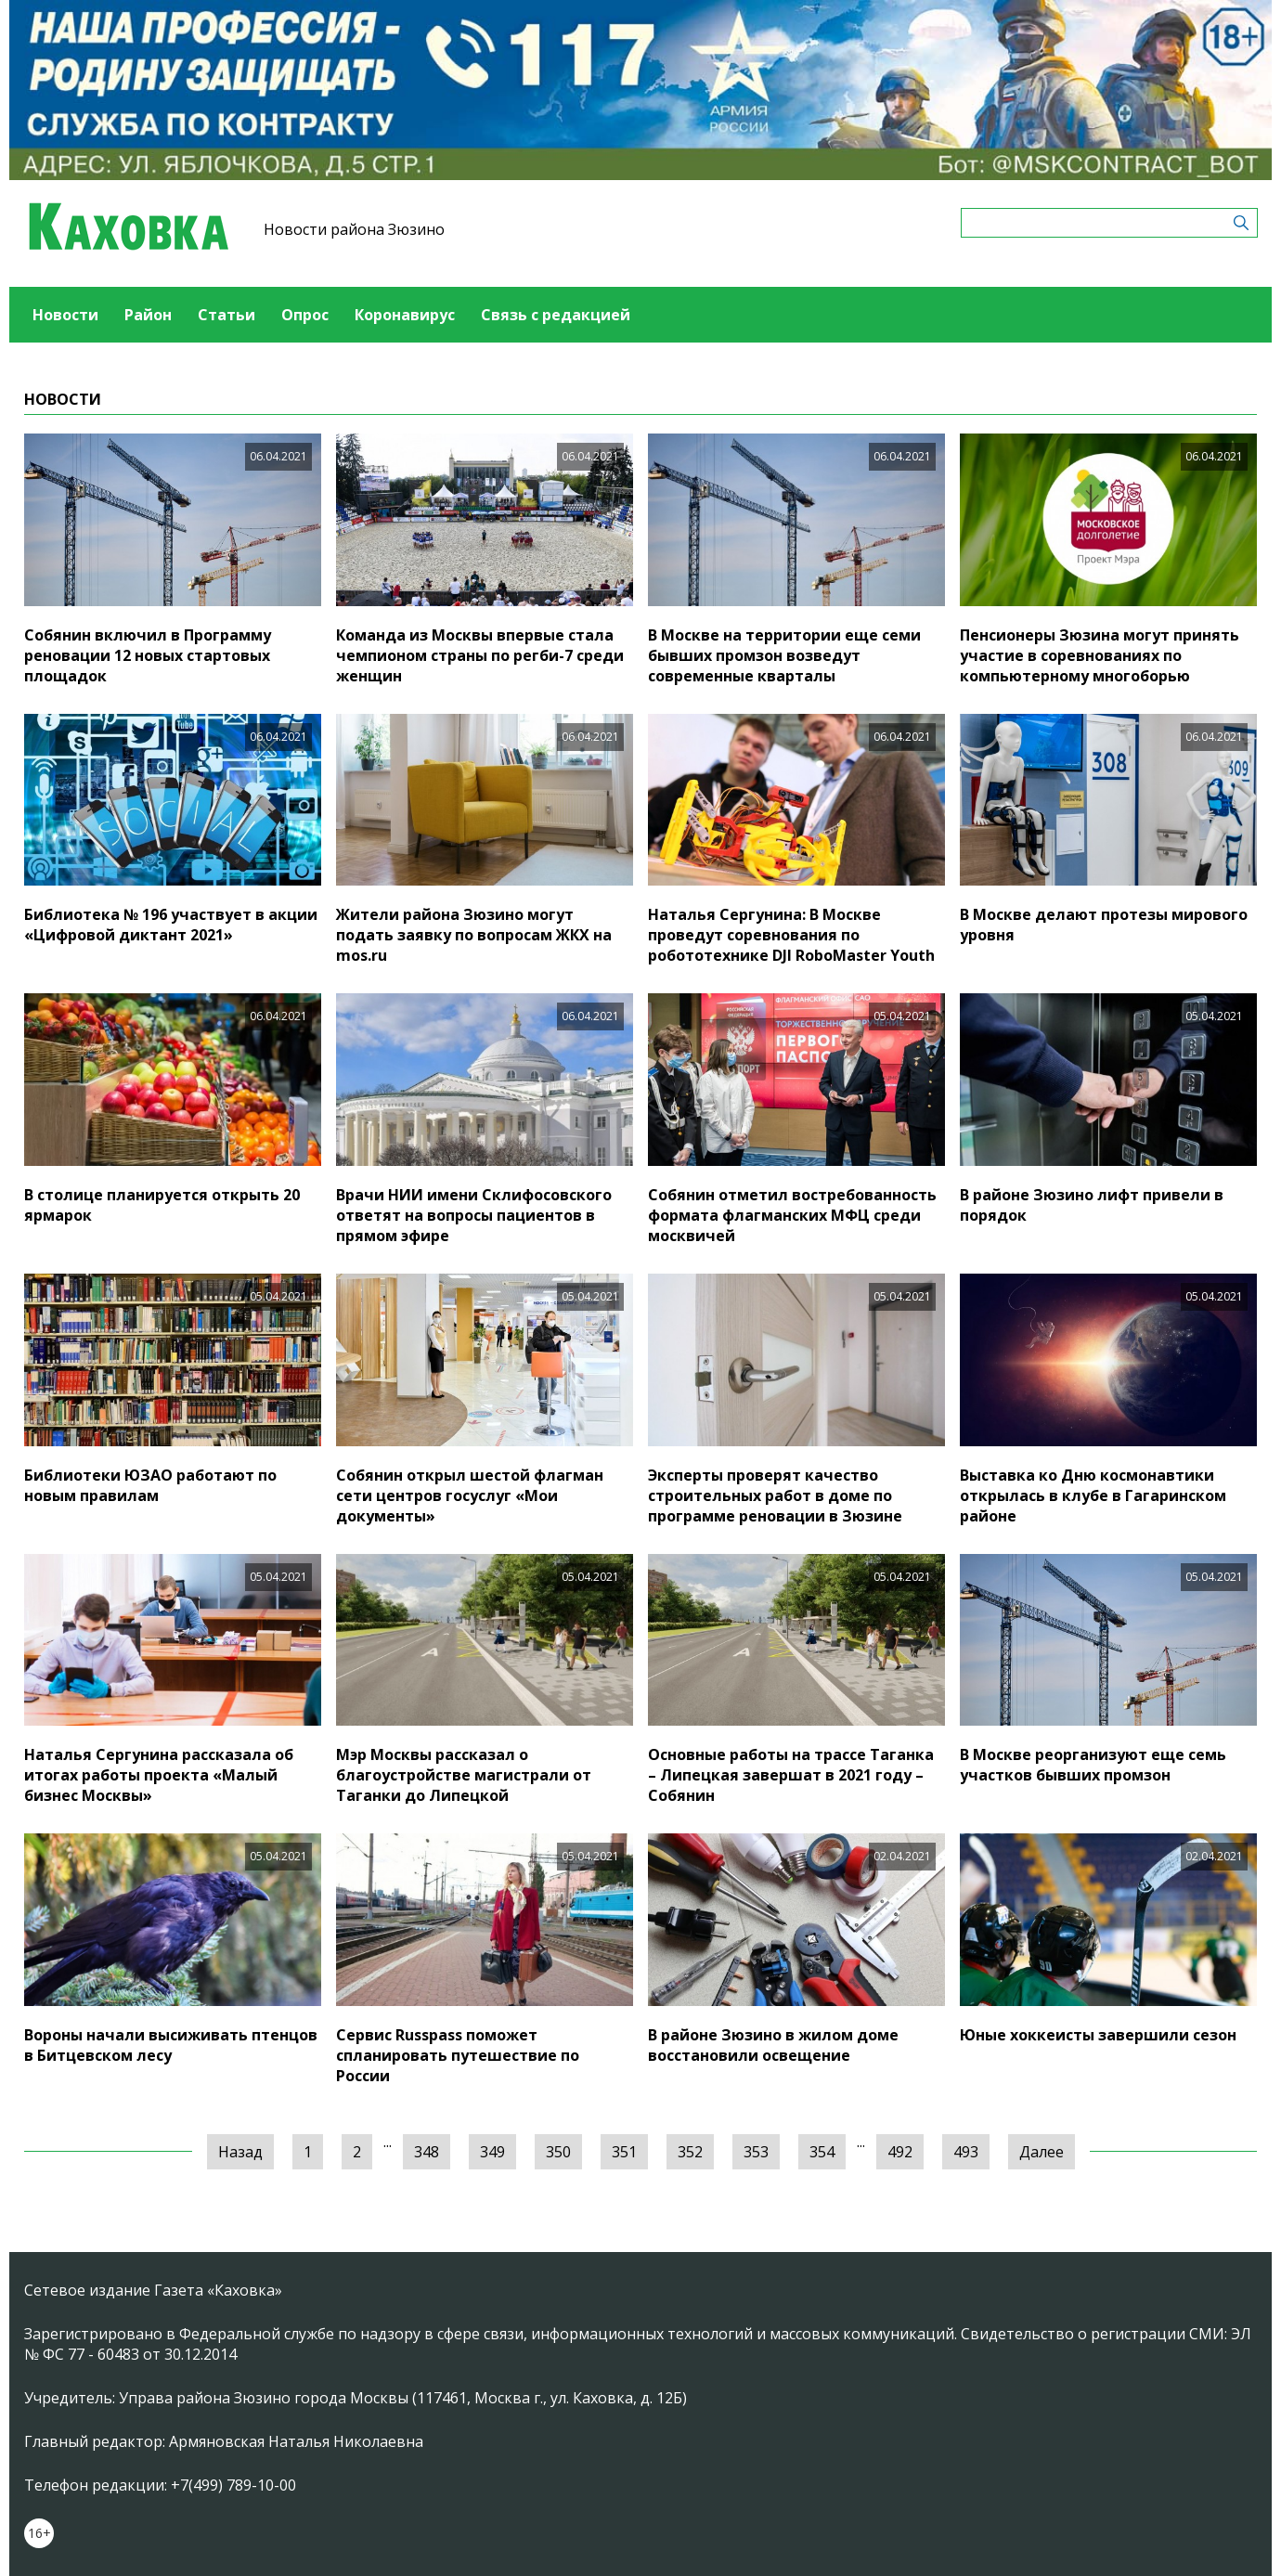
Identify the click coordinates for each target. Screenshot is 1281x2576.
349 (492, 2152)
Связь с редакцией (555, 314)
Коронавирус (405, 314)
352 (690, 2152)
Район (148, 314)
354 (822, 2152)
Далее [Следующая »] (1041, 2152)
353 (756, 2152)
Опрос (305, 314)
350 (558, 2152)
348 (426, 2152)
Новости (65, 314)
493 (965, 2152)
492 (899, 2152)
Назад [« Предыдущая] (240, 2152)
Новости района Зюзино (354, 229)
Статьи (226, 314)
